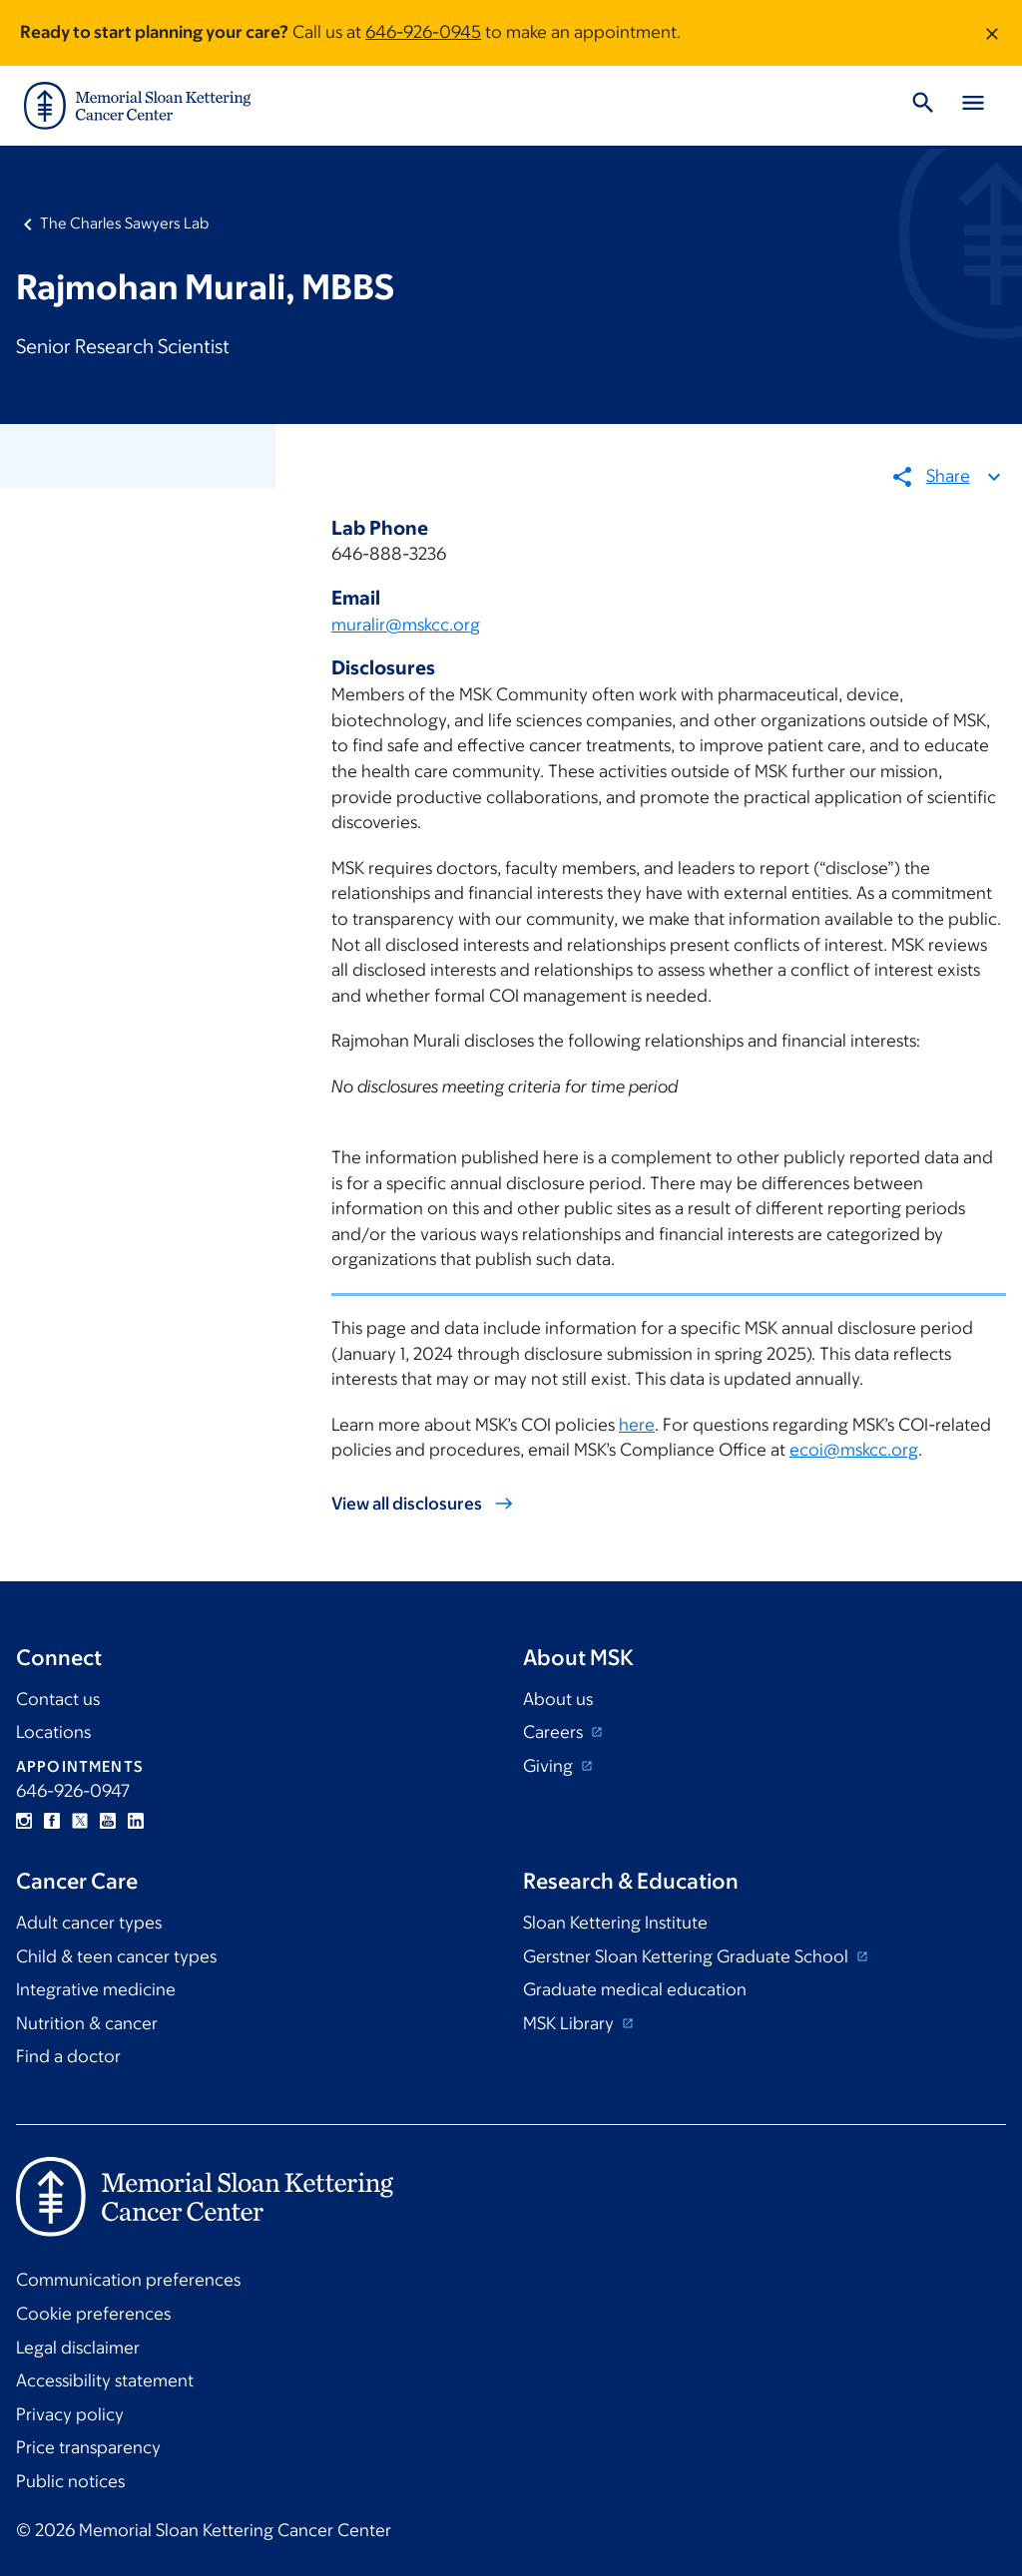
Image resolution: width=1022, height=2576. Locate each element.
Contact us (58, 1699)
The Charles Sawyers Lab (124, 223)
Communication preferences (128, 2280)
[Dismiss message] (992, 33)
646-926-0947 (73, 1791)
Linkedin (136, 1821)
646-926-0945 (423, 32)
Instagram (24, 1821)
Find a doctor (68, 2056)
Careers (555, 1732)
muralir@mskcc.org (405, 625)
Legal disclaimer (78, 2348)
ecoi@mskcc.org (853, 1451)
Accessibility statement (105, 2380)
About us (558, 1699)
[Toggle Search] (923, 106)
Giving (550, 1766)
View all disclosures (406, 1503)
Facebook (52, 1821)
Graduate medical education (635, 1989)
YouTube (108, 1821)
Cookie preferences (93, 2314)
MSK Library (570, 2023)
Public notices (70, 2481)
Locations (53, 1732)
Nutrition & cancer (87, 2023)
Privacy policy (70, 2414)
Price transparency (88, 2447)
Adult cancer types (89, 1922)
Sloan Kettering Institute (615, 1922)
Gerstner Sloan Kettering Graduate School (687, 1956)
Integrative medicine (96, 1989)
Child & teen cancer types (116, 1956)
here (637, 1425)
